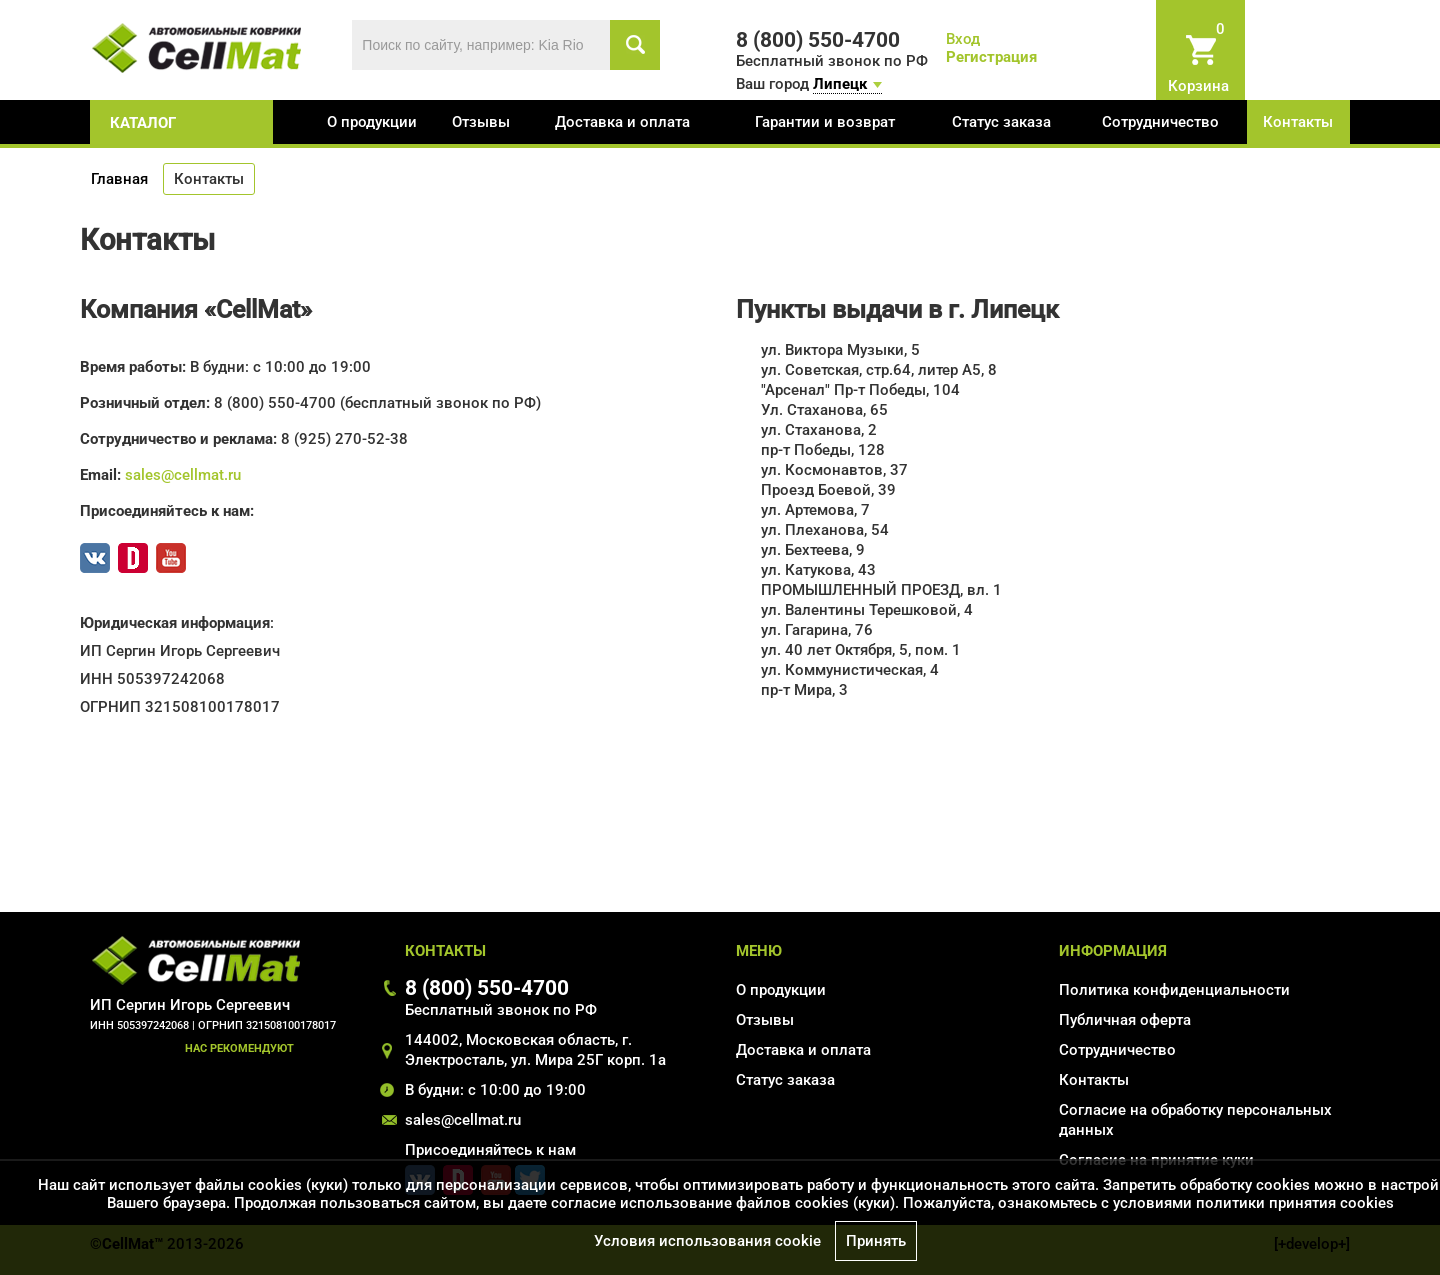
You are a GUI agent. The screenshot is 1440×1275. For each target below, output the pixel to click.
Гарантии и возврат (825, 122)
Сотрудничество (1160, 122)
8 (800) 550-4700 (487, 987)
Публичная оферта (1125, 1020)
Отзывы (481, 122)
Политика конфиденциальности (1174, 990)
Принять (876, 1241)
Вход (963, 39)
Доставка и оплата (622, 122)
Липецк (840, 84)
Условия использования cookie (707, 1241)
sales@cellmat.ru (183, 475)
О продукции (372, 122)
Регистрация (991, 57)
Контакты (1298, 122)
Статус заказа (1001, 122)
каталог (143, 123)
